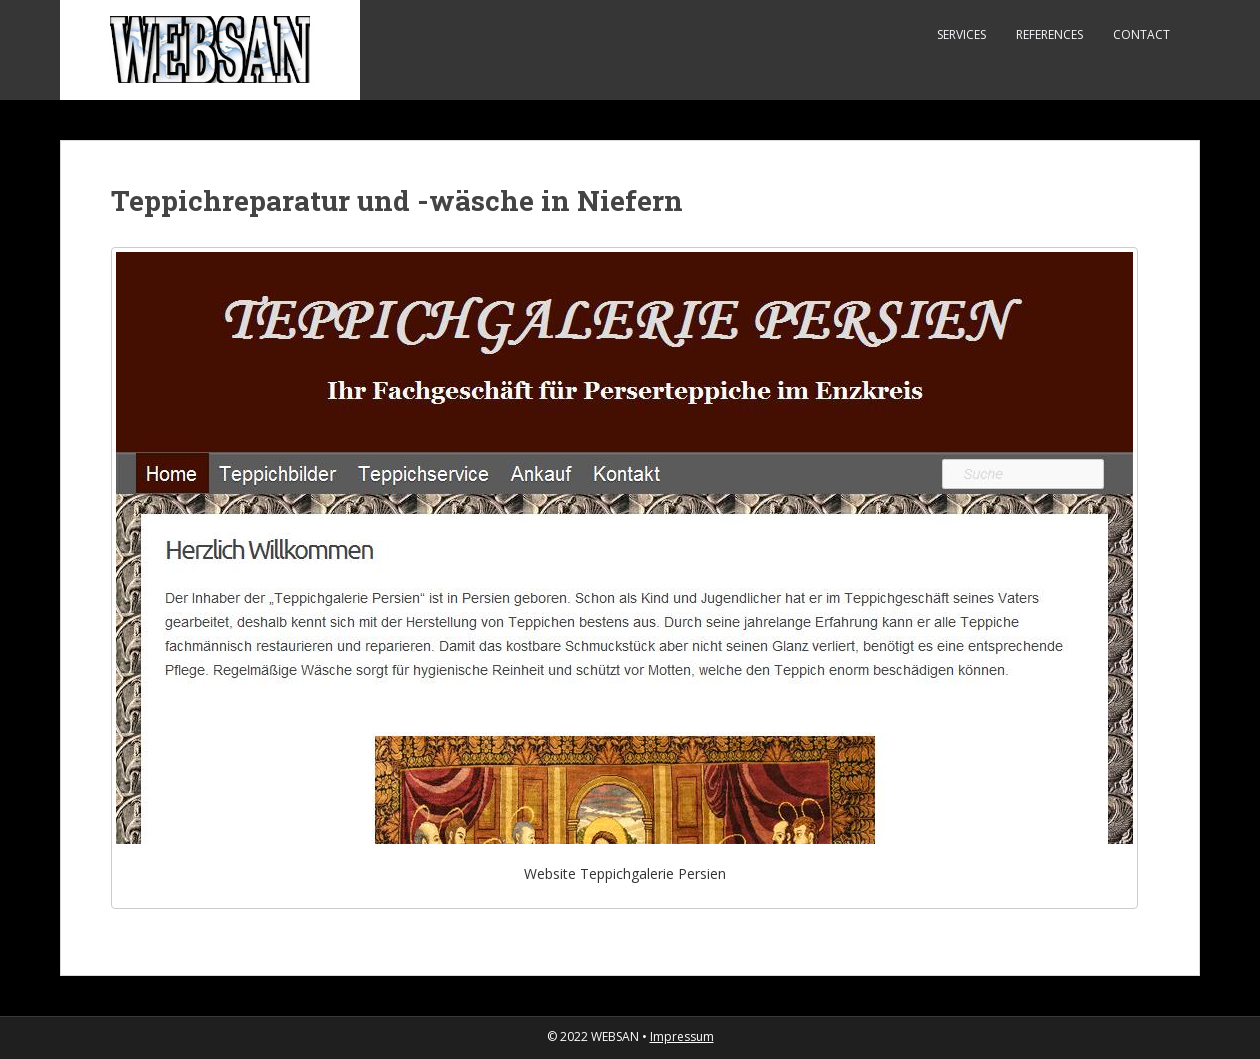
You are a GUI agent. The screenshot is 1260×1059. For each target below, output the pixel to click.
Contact (1141, 34)
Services (961, 34)
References (1049, 34)
